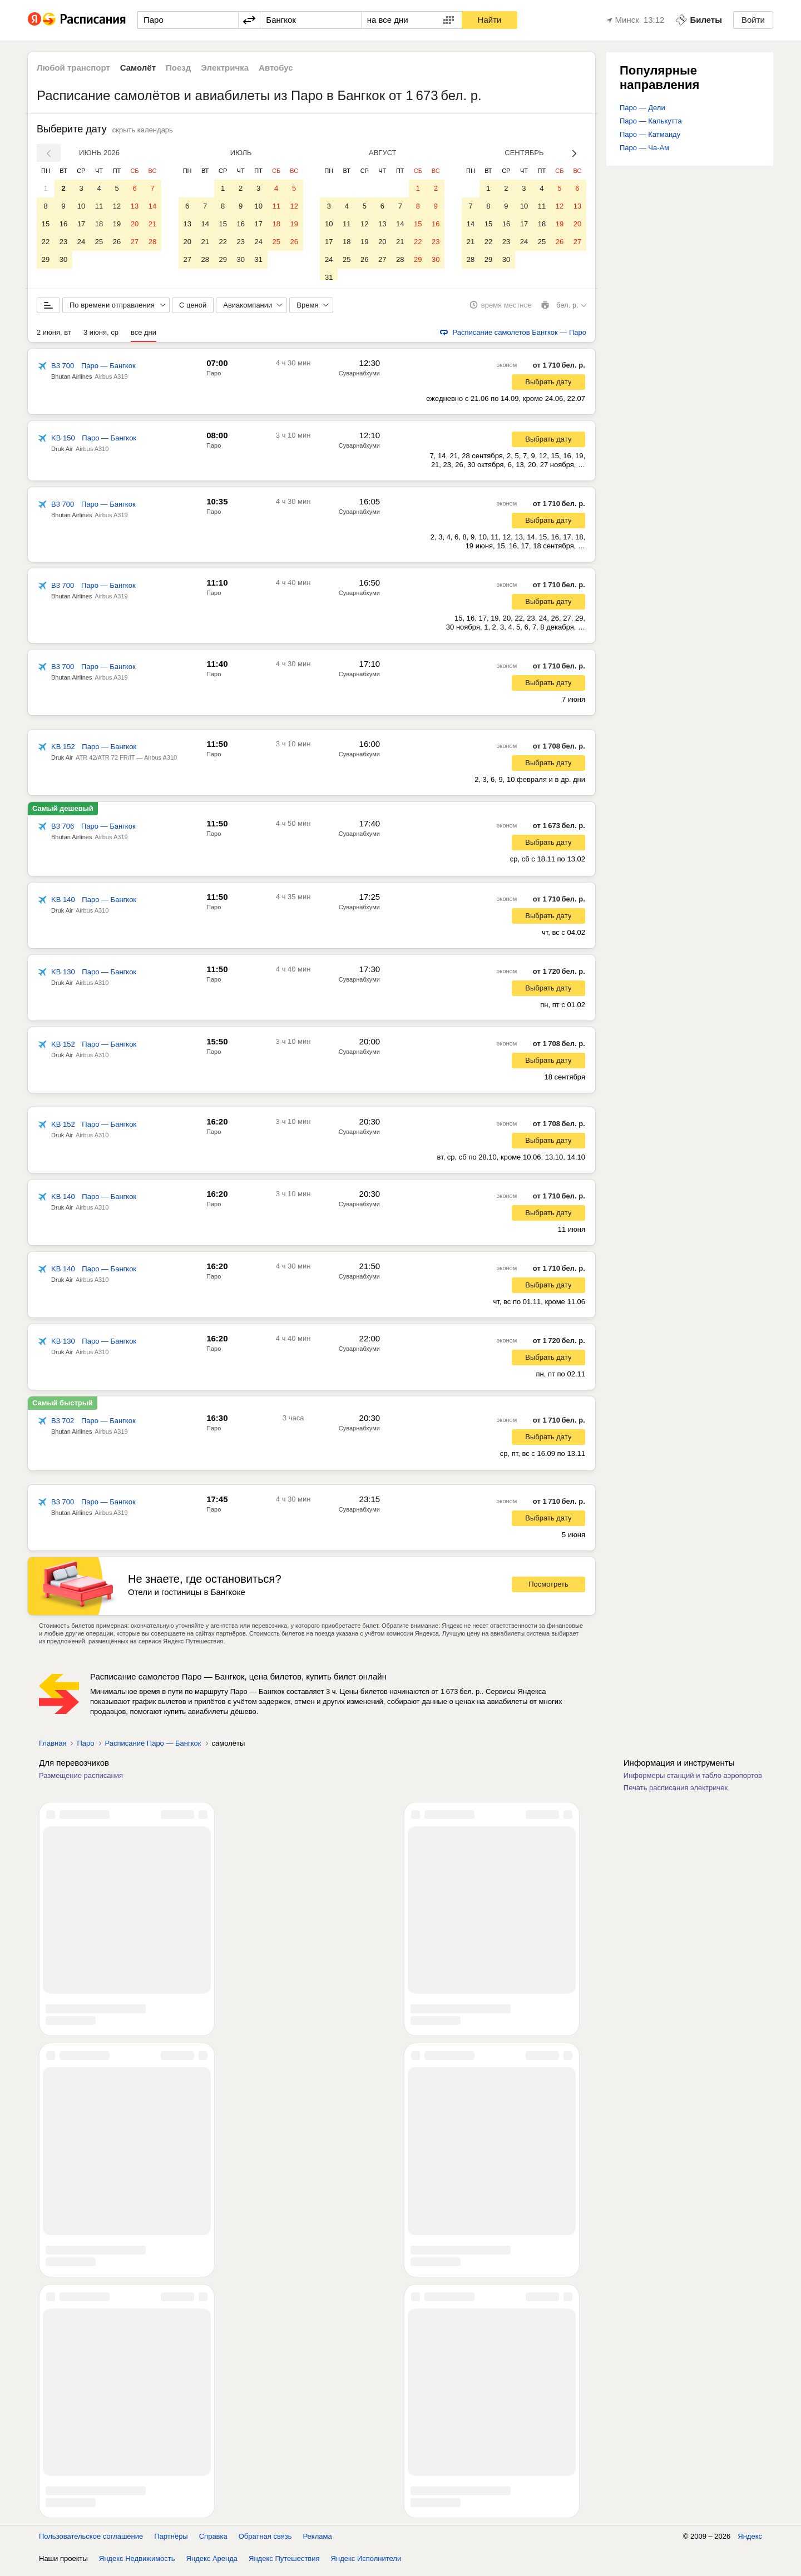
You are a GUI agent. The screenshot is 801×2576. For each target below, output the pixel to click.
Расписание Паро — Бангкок (153, 1749)
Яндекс (750, 2542)
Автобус (276, 67)
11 (99, 206)
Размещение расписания (81, 1781)
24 (81, 241)
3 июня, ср (100, 338)
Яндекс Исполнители (366, 2564)
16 (63, 224)
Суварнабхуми (359, 379)
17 (81, 224)
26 (117, 241)
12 (117, 206)
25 (99, 241)
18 (99, 224)
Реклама (317, 2542)
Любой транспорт (73, 67)
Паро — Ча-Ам (644, 147)
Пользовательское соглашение (91, 2542)
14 (152, 206)
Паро (213, 379)
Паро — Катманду (650, 134)
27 (135, 241)
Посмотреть (548, 1591)
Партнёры (170, 2542)
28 (152, 241)
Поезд (178, 67)
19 (117, 224)
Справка (213, 2542)
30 (63, 259)
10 (81, 206)
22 (46, 241)
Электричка (225, 67)
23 (63, 241)
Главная (52, 1749)
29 (46, 259)
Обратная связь (265, 2542)
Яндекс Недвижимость (137, 2564)
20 (135, 224)
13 (135, 206)
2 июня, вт (54, 338)
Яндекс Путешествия (284, 2564)
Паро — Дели (642, 107)
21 (152, 224)
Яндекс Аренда (212, 2564)
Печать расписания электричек (676, 1794)
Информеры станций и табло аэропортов (693, 1781)
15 (46, 224)
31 (258, 259)
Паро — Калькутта (651, 121)
